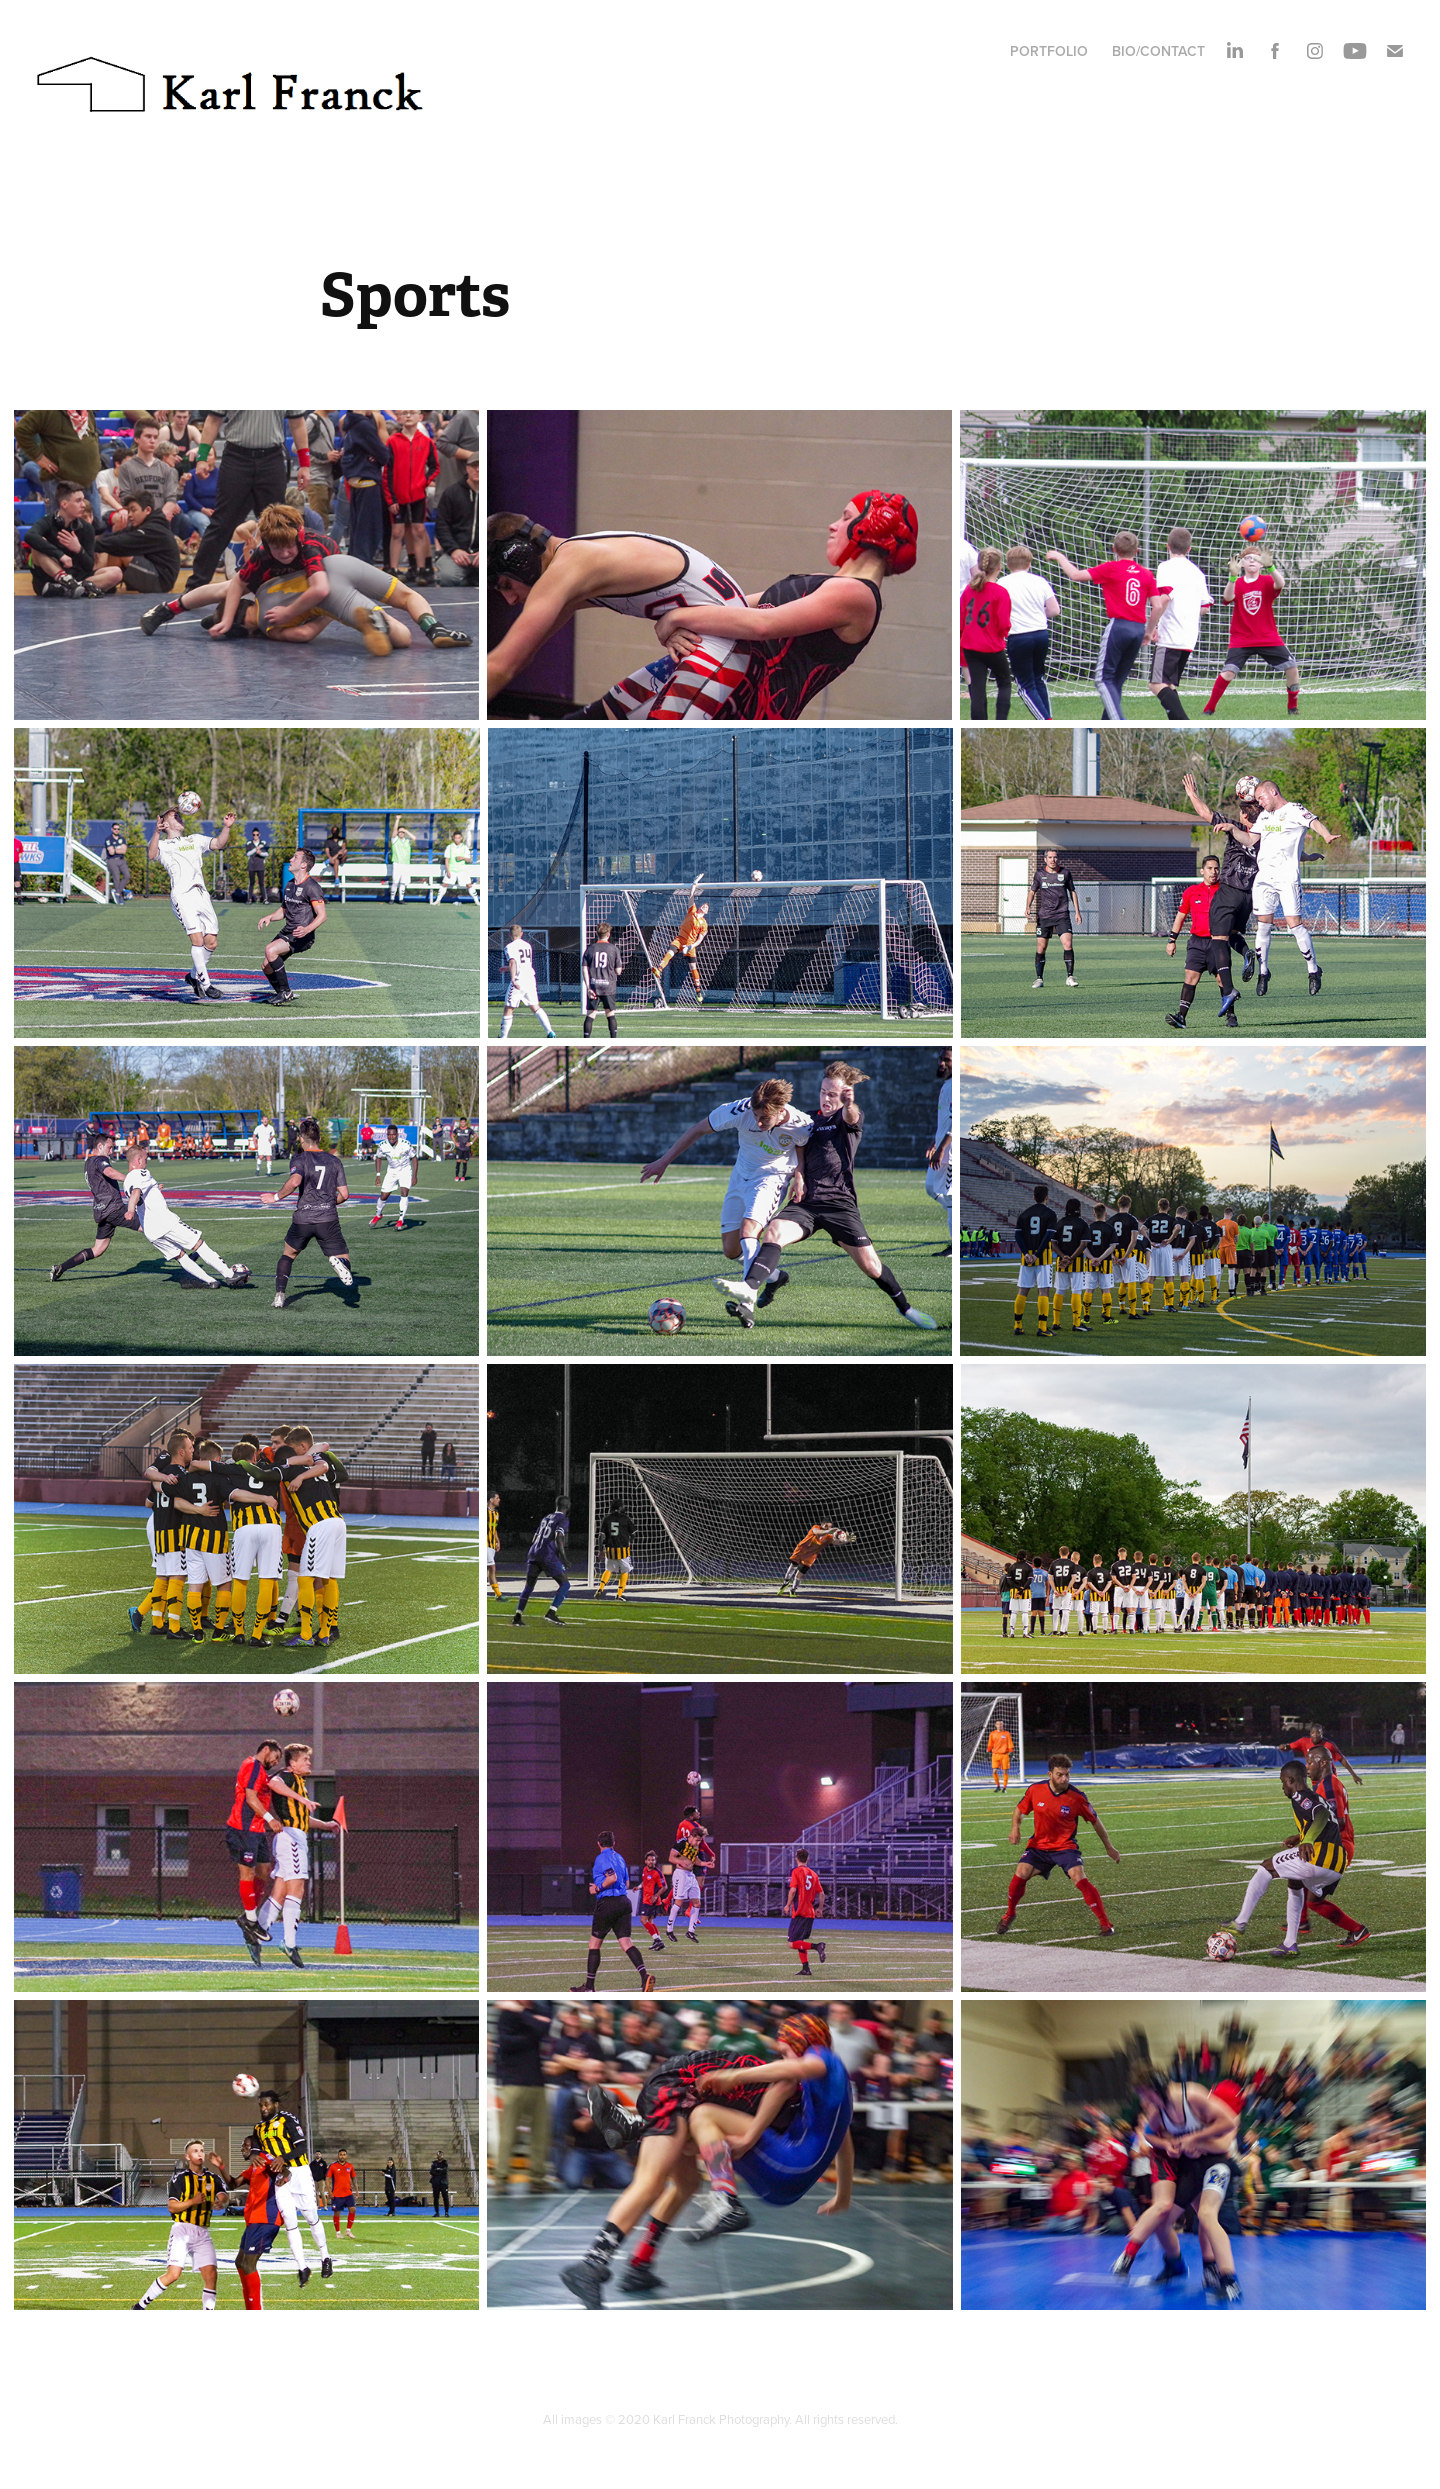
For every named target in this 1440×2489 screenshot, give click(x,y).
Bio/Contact (1158, 51)
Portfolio (1049, 51)
